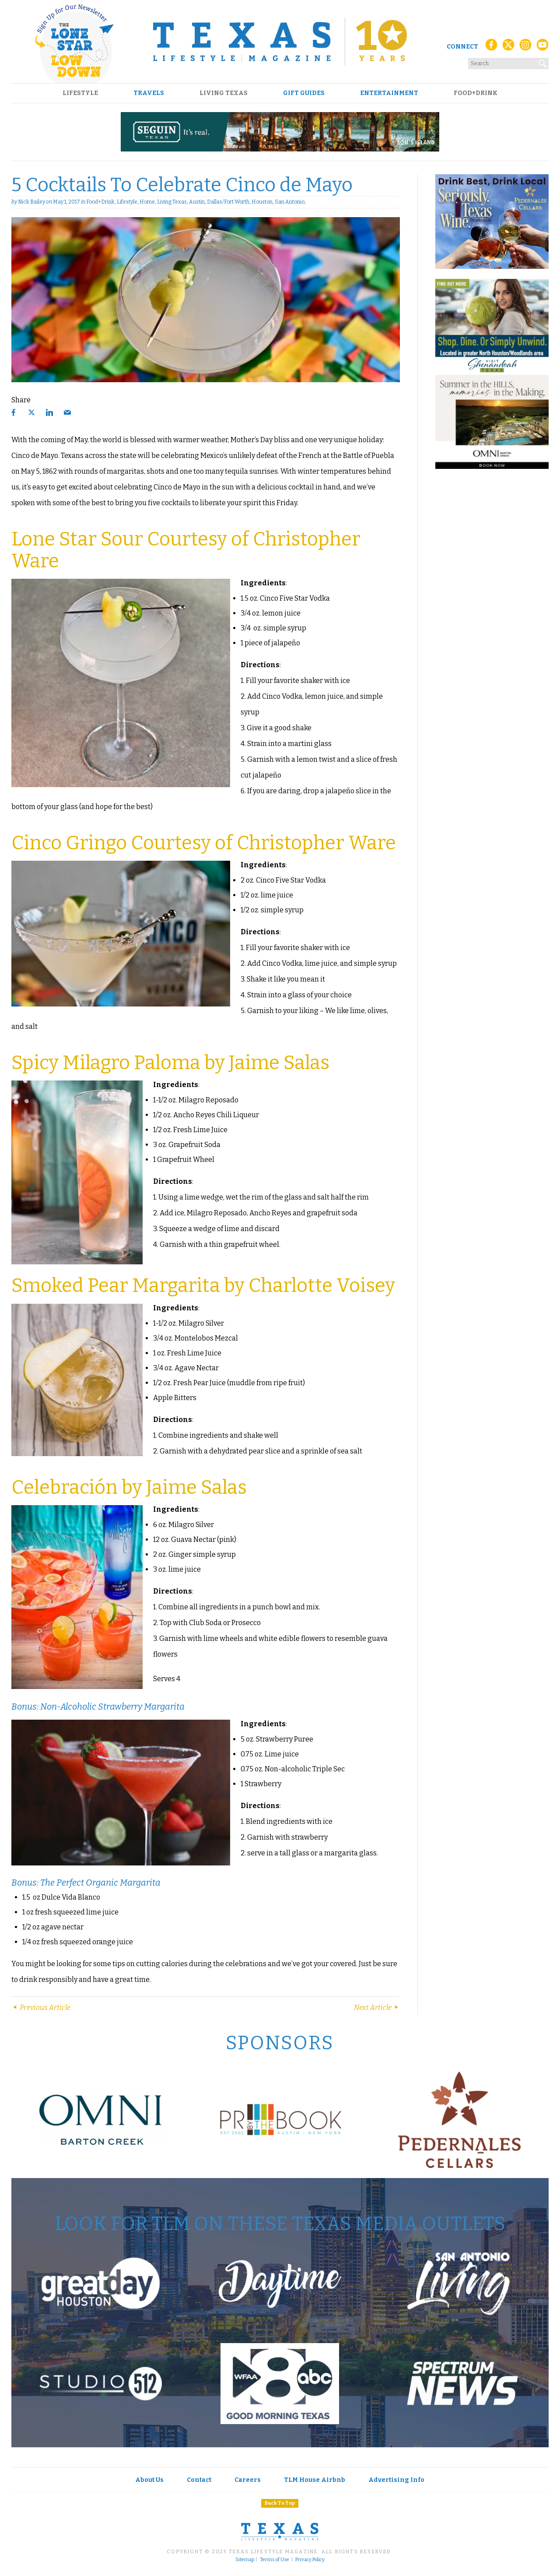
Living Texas (224, 93)
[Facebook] (491, 47)
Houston (262, 202)
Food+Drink (475, 93)
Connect (462, 46)
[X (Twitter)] (508, 47)
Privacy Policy (310, 2559)
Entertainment (389, 93)
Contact (199, 2480)
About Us (149, 2480)
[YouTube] (542, 47)
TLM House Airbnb (314, 2480)
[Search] (543, 61)
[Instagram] (525, 47)
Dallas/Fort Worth (228, 202)
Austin (197, 202)
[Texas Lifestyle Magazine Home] (280, 42)
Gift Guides (304, 93)
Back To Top (280, 2503)
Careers (247, 2480)
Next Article (377, 2007)
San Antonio (289, 202)
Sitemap (244, 2559)
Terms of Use (274, 2559)
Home (147, 202)
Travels (148, 93)
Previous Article (40, 2007)
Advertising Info (396, 2480)
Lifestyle (80, 93)
